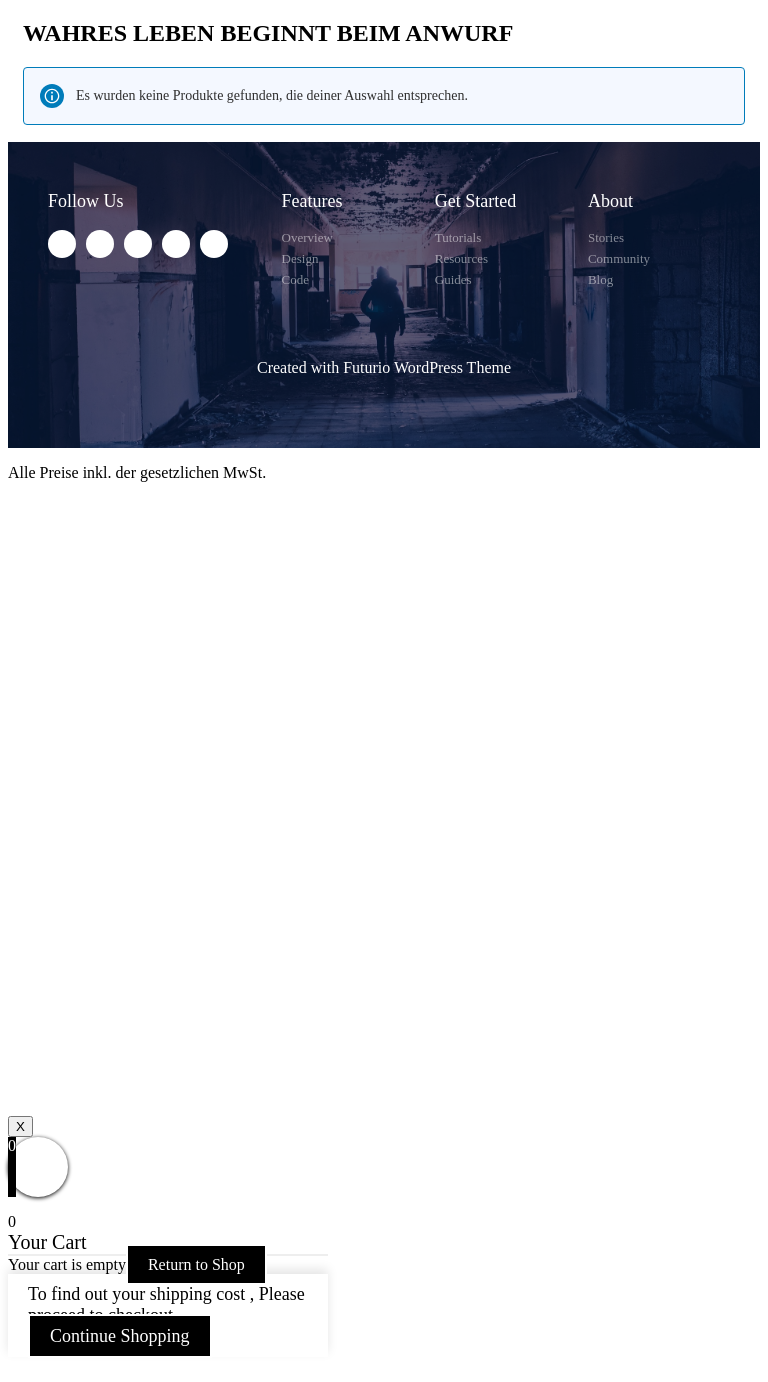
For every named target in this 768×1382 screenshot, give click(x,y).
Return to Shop (196, 1264)
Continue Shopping (120, 1336)
